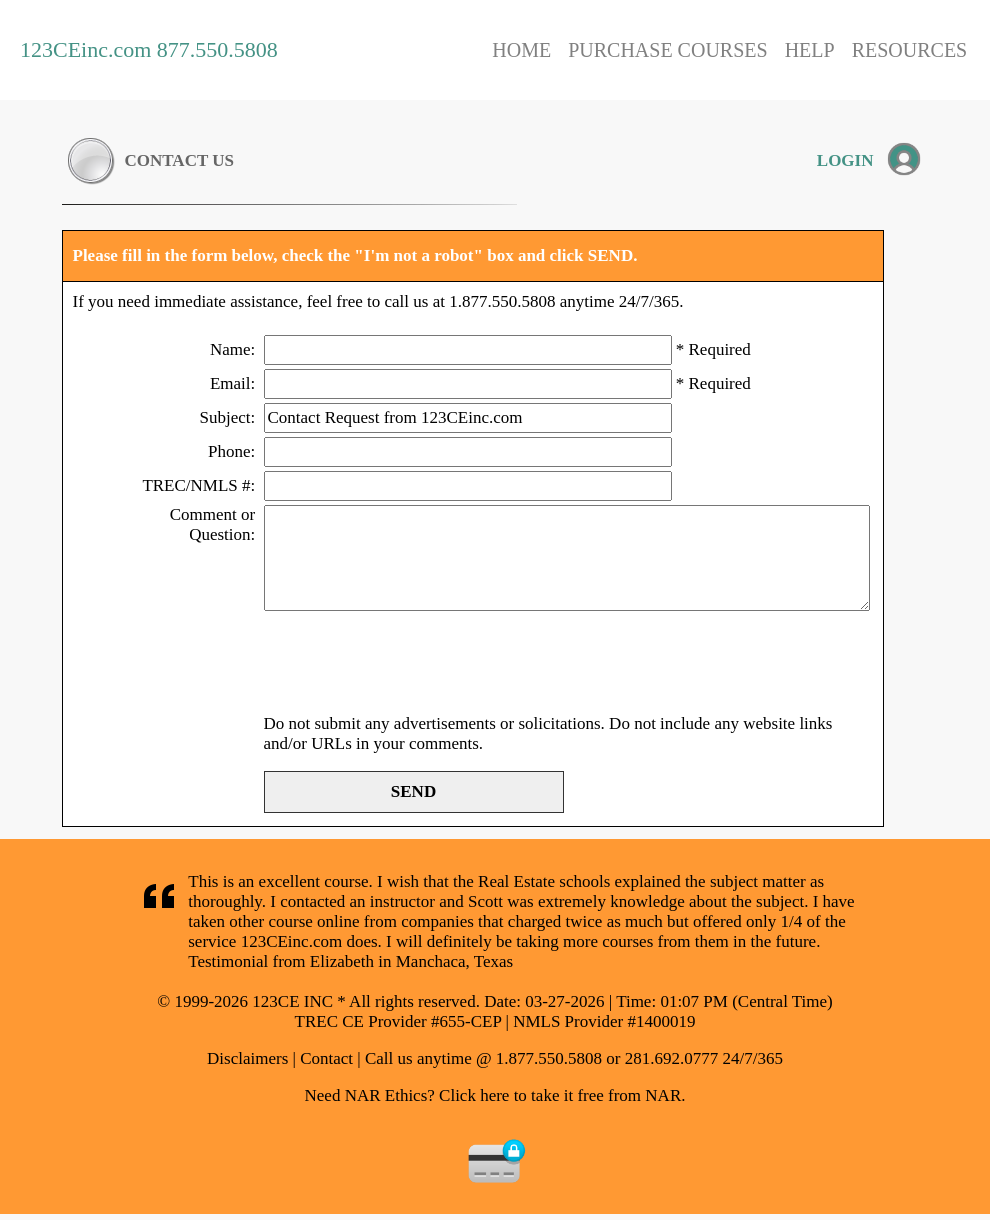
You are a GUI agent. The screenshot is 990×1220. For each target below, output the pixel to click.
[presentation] (416, 665)
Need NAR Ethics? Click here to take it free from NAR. (495, 1095)
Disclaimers (247, 1058)
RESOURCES (910, 50)
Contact (326, 1058)
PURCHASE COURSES (668, 50)
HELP (810, 50)
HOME (521, 50)
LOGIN (845, 160)
